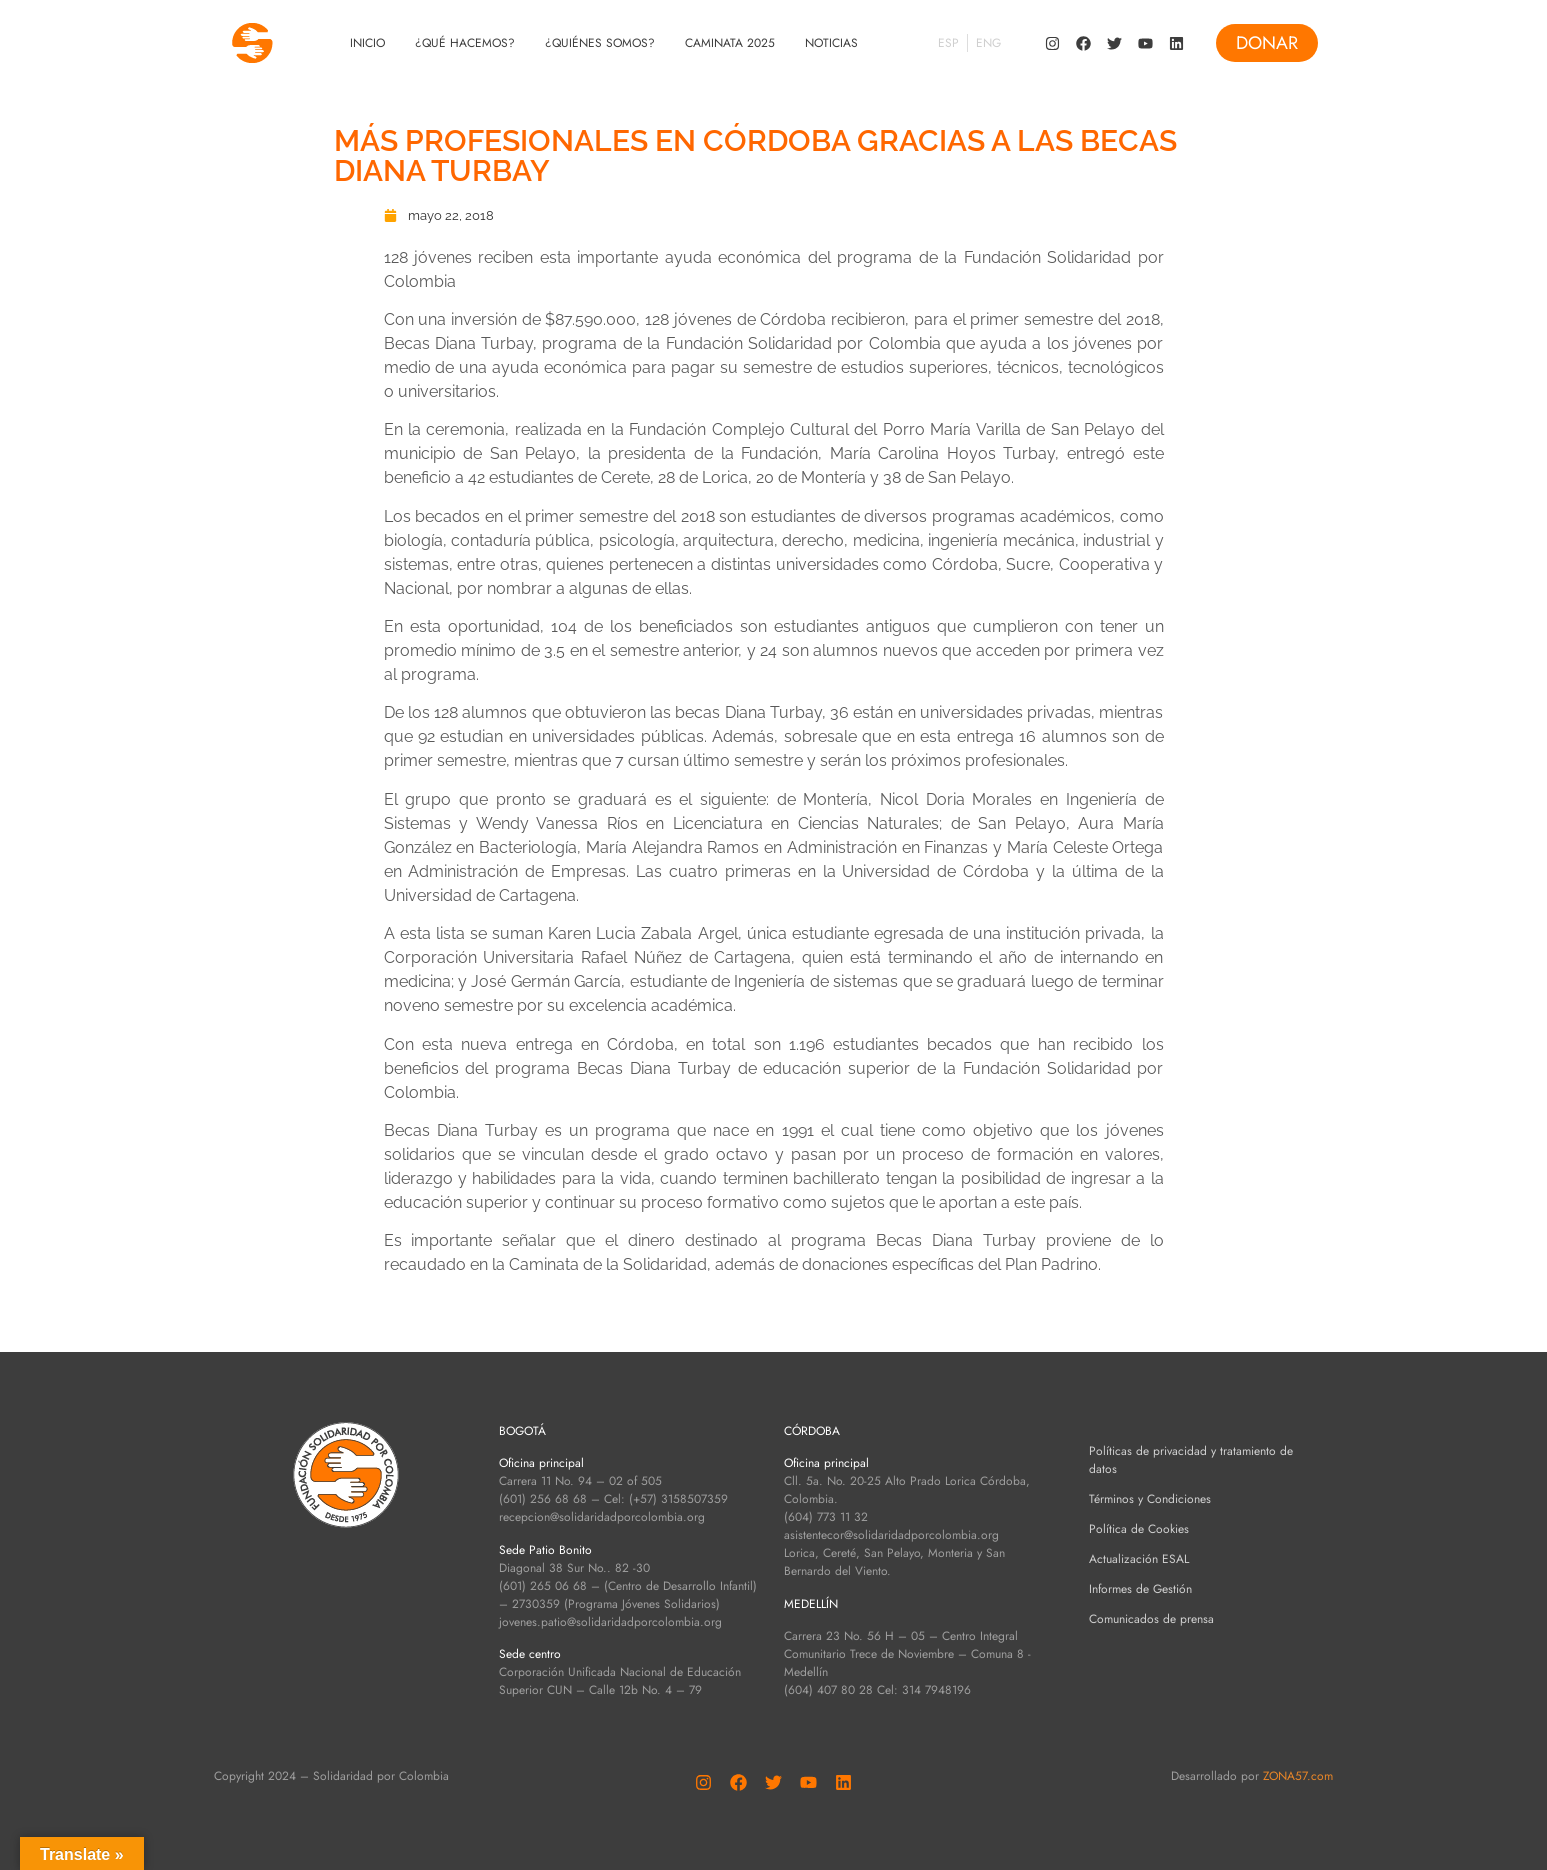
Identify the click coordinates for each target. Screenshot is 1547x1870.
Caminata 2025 (730, 43)
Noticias (831, 43)
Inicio (367, 43)
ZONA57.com (1298, 1776)
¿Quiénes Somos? (600, 43)
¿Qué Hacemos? (465, 43)
